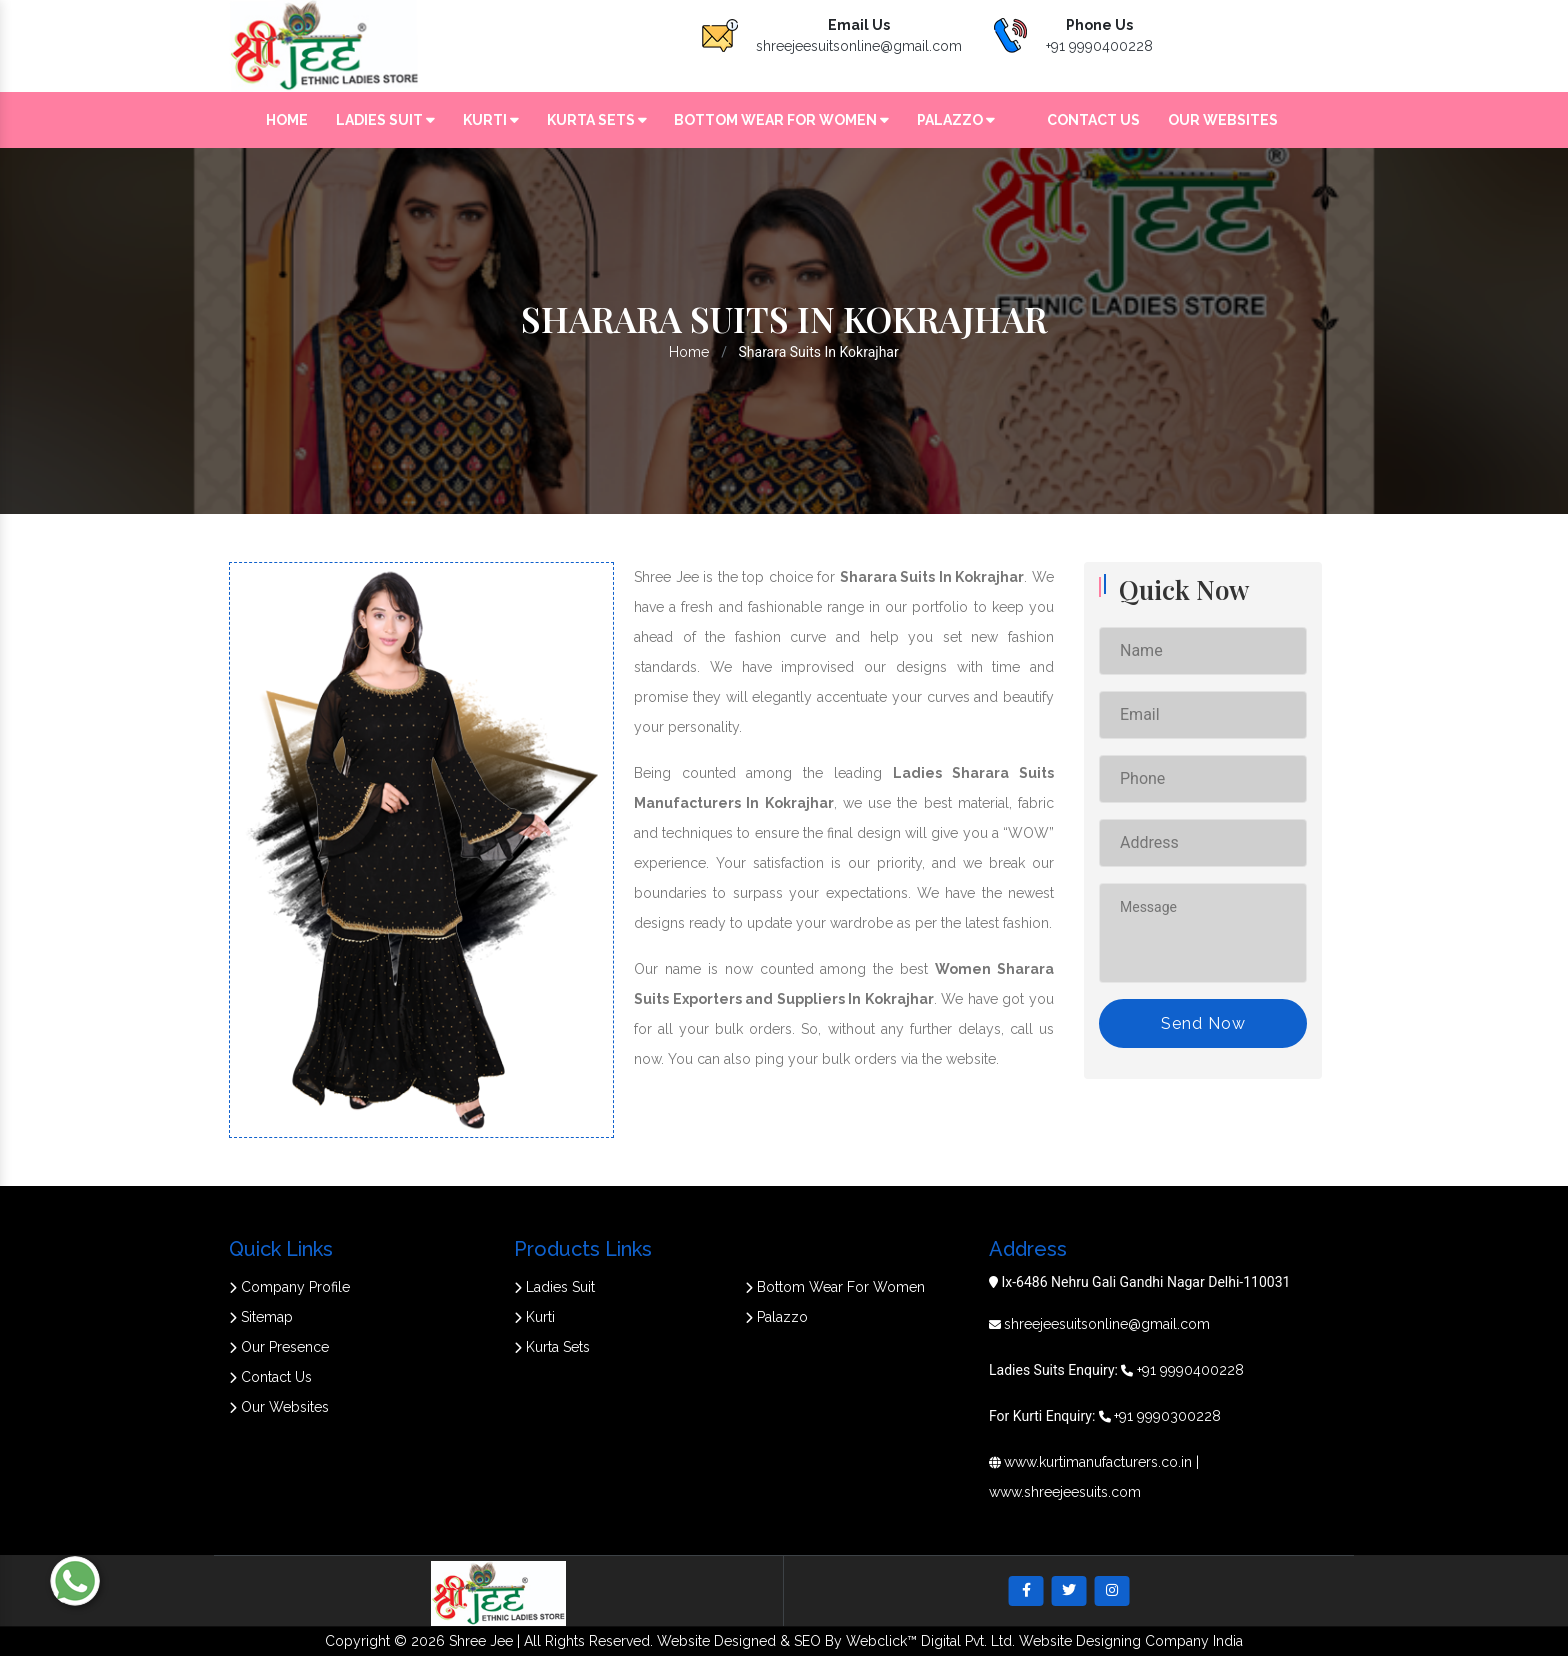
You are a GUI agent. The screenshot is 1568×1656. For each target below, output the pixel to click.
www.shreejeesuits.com (1065, 1492)
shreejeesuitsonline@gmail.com (859, 46)
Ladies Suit (385, 120)
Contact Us (1093, 120)
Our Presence (279, 1347)
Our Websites (1223, 120)
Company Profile (289, 1287)
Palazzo (956, 120)
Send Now (1203, 1023)
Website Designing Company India (1131, 1641)
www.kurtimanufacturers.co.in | (1101, 1462)
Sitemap (261, 1317)
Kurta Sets (597, 120)
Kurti (491, 120)
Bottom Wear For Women (781, 120)
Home (287, 120)
